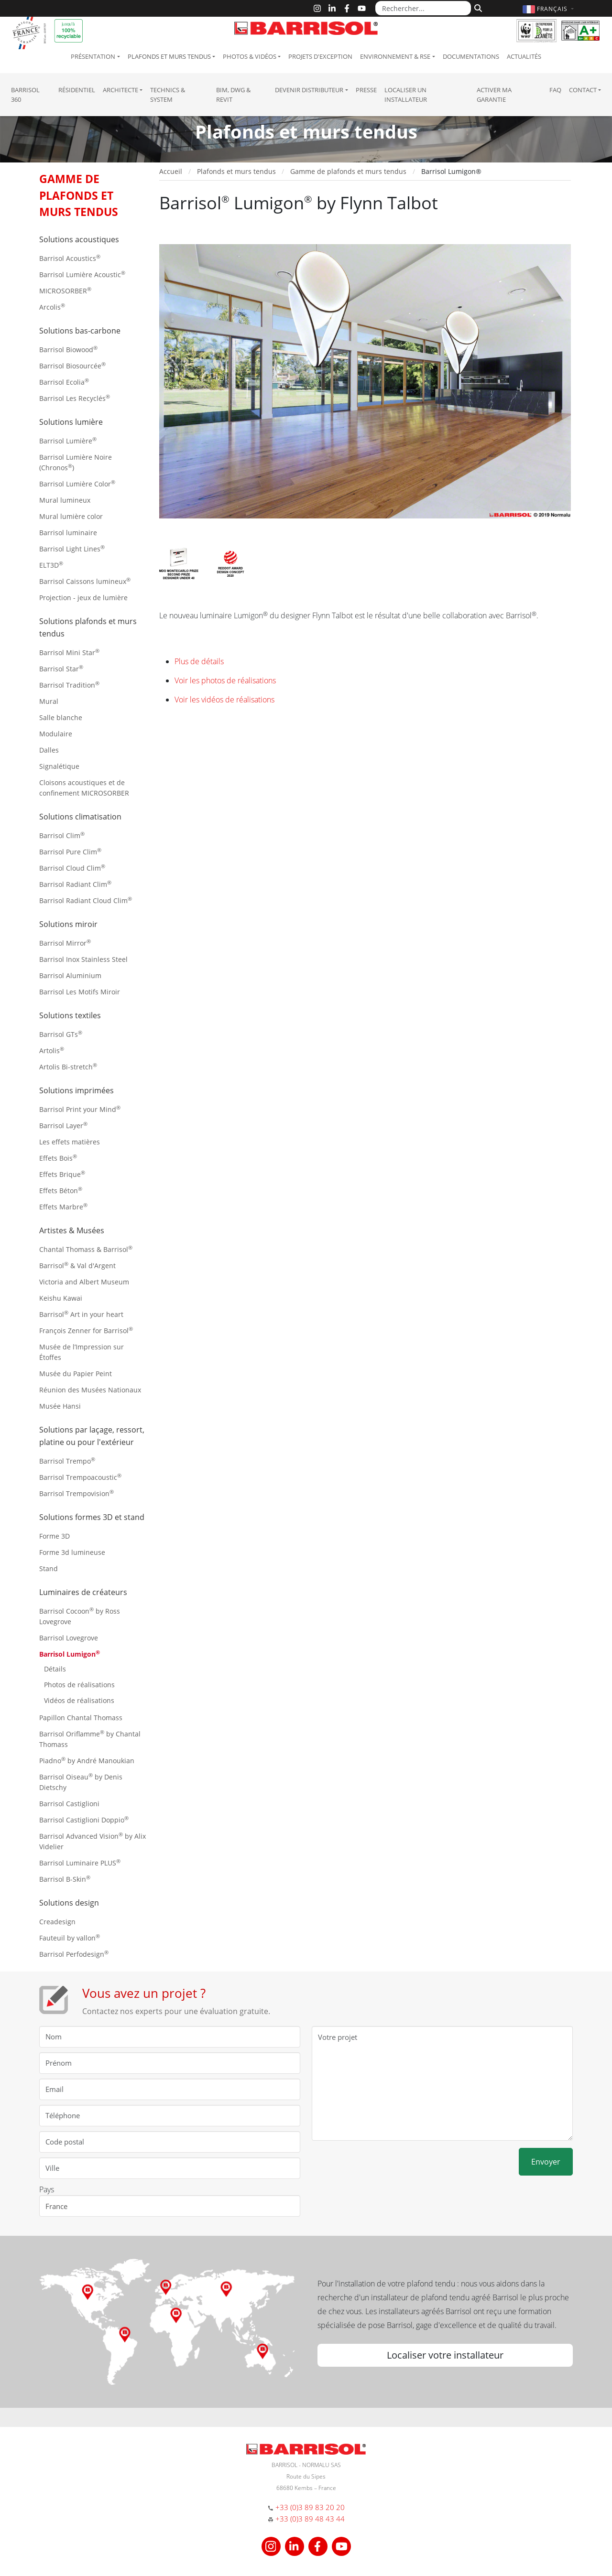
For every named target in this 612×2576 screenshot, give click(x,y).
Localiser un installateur (405, 95)
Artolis (51, 1050)
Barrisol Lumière (68, 440)
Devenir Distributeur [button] (309, 90)
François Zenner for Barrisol (86, 1330)
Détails (55, 1668)
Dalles (49, 749)
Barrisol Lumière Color (77, 483)
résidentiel (76, 90)
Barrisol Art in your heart (81, 1313)
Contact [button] (583, 90)
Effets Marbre (63, 1206)
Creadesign (57, 1921)
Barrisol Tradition (69, 684)
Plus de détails (199, 661)
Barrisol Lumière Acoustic (82, 274)
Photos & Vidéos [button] (249, 56)
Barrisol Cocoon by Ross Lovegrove (79, 1616)
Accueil (170, 171)
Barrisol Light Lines (72, 548)
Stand (48, 1568)
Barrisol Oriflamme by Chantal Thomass (90, 1738)
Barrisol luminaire (68, 532)
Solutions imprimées (76, 1090)
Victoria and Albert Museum (84, 1281)
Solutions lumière (71, 422)
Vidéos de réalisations (79, 1700)
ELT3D (51, 564)
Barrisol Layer (63, 1125)
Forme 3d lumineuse (72, 1552)
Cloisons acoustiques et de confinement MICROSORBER (84, 788)
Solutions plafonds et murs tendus (88, 627)
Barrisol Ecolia (64, 381)
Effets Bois (58, 1157)
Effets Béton (60, 1190)
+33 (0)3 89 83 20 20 (310, 2507)
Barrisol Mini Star (69, 652)
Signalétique (59, 766)
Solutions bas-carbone (79, 330)
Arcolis (52, 306)
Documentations (471, 56)
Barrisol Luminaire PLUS (79, 1862)
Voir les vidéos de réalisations (224, 699)
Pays (46, 2189)
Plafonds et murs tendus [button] (169, 56)
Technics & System (167, 95)
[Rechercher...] (423, 8)
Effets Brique (62, 1173)
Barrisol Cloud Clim (72, 867)
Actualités (524, 56)
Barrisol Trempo (67, 1460)
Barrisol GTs (60, 1033)
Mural (48, 701)
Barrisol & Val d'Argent (77, 1265)
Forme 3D (54, 1536)
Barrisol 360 (25, 95)
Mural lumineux (64, 500)
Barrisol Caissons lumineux (85, 580)
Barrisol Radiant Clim (75, 883)
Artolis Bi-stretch (68, 1066)
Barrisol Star (61, 668)
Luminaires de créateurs (83, 1592)
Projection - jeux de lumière (83, 597)
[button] (549, 9)
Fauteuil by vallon (69, 1937)
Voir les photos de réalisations (225, 680)
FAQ (555, 90)
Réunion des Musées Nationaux (90, 1389)
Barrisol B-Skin (64, 1878)
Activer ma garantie (494, 95)
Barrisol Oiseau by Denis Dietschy (80, 1781)
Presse (366, 90)
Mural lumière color (71, 516)
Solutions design (69, 1902)
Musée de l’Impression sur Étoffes (81, 1352)
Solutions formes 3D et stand (91, 1517)
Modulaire (55, 733)
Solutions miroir (68, 924)
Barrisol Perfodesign (74, 1953)
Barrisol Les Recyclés (74, 397)
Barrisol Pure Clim (70, 851)
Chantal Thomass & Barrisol (85, 1248)
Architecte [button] (120, 90)
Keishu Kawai (60, 1298)
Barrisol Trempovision (76, 1493)
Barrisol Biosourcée (72, 365)
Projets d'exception (320, 56)
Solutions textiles (70, 1015)
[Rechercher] (477, 7)
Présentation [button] (93, 56)
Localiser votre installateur (445, 2355)
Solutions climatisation (80, 816)
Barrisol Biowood (68, 349)
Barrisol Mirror (65, 942)
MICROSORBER (65, 290)
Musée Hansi (60, 1406)
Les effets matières (69, 1141)
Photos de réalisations (79, 1684)
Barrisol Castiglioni (69, 1803)
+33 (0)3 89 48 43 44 (310, 2518)
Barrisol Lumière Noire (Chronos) (75, 462)
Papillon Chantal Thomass (80, 1717)
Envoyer (545, 2161)
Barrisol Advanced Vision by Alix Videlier (92, 1841)
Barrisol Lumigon (69, 1653)
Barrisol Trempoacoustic (80, 1476)
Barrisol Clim (62, 835)
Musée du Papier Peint (75, 1373)
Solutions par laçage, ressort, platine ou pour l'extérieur (91, 1435)
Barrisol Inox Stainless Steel (83, 959)
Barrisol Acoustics (69, 257)
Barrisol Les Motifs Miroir (79, 991)
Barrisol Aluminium (70, 975)
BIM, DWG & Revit (233, 95)
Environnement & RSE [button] (395, 56)
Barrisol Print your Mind (79, 1108)
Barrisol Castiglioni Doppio (84, 1819)
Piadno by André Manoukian (86, 1760)
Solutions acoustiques (79, 239)
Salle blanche (60, 717)
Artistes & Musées (71, 1230)
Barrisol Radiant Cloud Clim (85, 900)
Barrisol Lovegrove (68, 1637)
